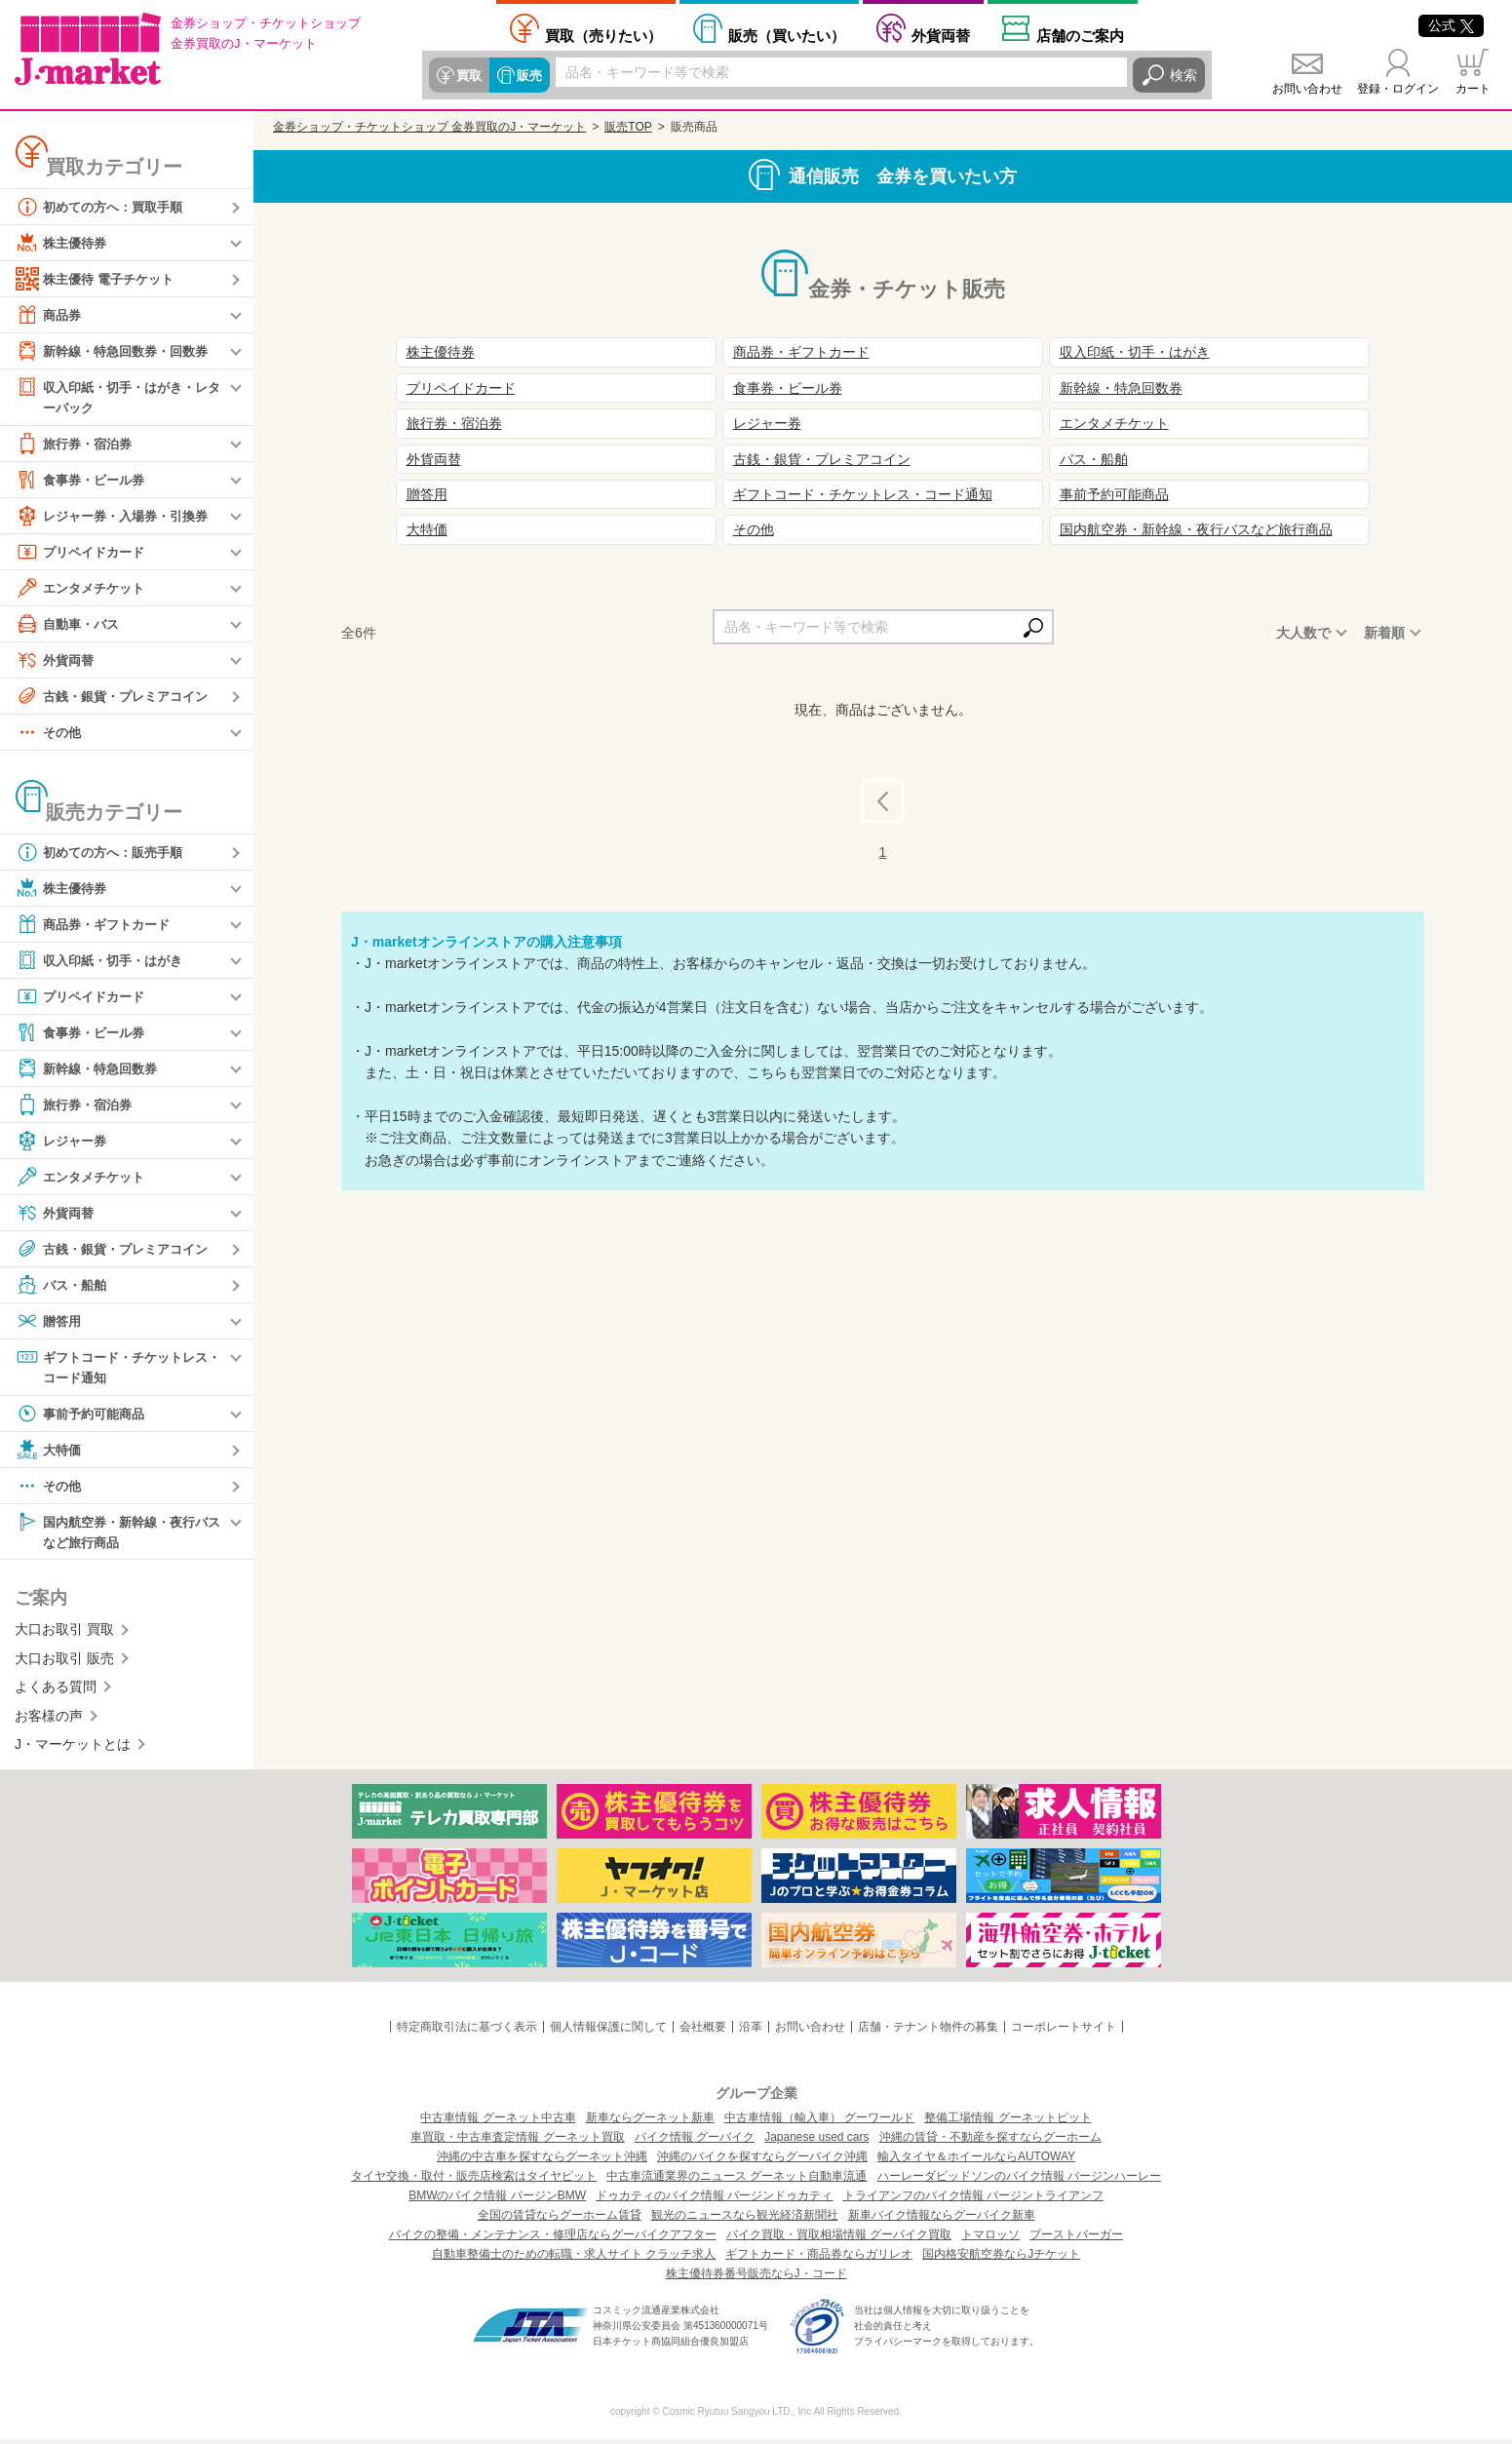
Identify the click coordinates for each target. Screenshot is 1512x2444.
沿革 (750, 2031)
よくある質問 (56, 1691)
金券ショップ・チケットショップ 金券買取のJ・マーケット (429, 127)
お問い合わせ (1307, 89)
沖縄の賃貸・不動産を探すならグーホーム (990, 2142)
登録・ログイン (1398, 89)
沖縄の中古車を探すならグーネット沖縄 (542, 2161)
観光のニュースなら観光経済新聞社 (744, 2220)
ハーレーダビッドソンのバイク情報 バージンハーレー (1019, 2181)
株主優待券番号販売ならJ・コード (756, 2278)
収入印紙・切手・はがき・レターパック (118, 396)
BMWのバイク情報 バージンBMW (497, 2200)
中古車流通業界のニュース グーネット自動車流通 (736, 2181)
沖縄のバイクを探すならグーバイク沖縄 (762, 2161)
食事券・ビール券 (84, 480)
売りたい (603, 35)
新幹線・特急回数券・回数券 (118, 351)
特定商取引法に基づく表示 (467, 2031)
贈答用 (50, 1322)
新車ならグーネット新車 (650, 2122)
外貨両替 (940, 35)
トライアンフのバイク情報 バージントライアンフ (973, 2200)
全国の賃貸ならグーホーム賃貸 (559, 2220)
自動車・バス (70, 625)
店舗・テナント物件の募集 (928, 2031)
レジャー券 (63, 1141)
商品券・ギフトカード (97, 925)
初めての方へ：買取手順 (104, 206)
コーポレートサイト (1063, 2031)
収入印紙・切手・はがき (104, 961)
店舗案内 (1080, 35)
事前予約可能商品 (84, 1416)
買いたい (786, 35)
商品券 (50, 315)
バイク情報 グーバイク (695, 2142)
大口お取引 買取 (64, 1634)
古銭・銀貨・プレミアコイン (118, 697)
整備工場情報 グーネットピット (1007, 2122)
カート (1473, 89)
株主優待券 (63, 242)
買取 (468, 75)
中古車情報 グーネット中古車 (497, 2122)
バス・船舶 (63, 1286)
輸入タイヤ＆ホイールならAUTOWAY (976, 2161)
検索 (1183, 75)
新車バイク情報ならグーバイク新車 (941, 2220)
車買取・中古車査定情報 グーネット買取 (517, 2142)
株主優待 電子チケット (99, 279)
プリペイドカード (84, 552)
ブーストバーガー (1076, 2239)
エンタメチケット (84, 589)
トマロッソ (990, 2239)
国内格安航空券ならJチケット (1001, 2259)
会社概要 (702, 2031)
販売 (526, 75)
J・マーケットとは (73, 1749)
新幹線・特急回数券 (91, 1069)
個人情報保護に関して (608, 2031)
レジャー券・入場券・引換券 (118, 516)
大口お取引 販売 (64, 1663)
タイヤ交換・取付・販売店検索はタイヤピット (474, 2181)
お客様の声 (49, 1719)
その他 (50, 733)
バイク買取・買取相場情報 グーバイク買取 (838, 2239)
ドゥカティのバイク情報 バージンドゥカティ (714, 2200)
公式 (1451, 25)
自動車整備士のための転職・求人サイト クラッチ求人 (574, 2259)
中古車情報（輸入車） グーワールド (819, 2122)
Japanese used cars (816, 2142)
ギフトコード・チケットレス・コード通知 (111, 1367)
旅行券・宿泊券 (77, 444)
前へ (898, 800)
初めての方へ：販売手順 (104, 853)
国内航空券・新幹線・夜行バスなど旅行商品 (118, 1534)
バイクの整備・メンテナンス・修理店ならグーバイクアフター (553, 2239)
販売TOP (627, 127)
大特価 (50, 1452)
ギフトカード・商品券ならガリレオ (818, 2259)
